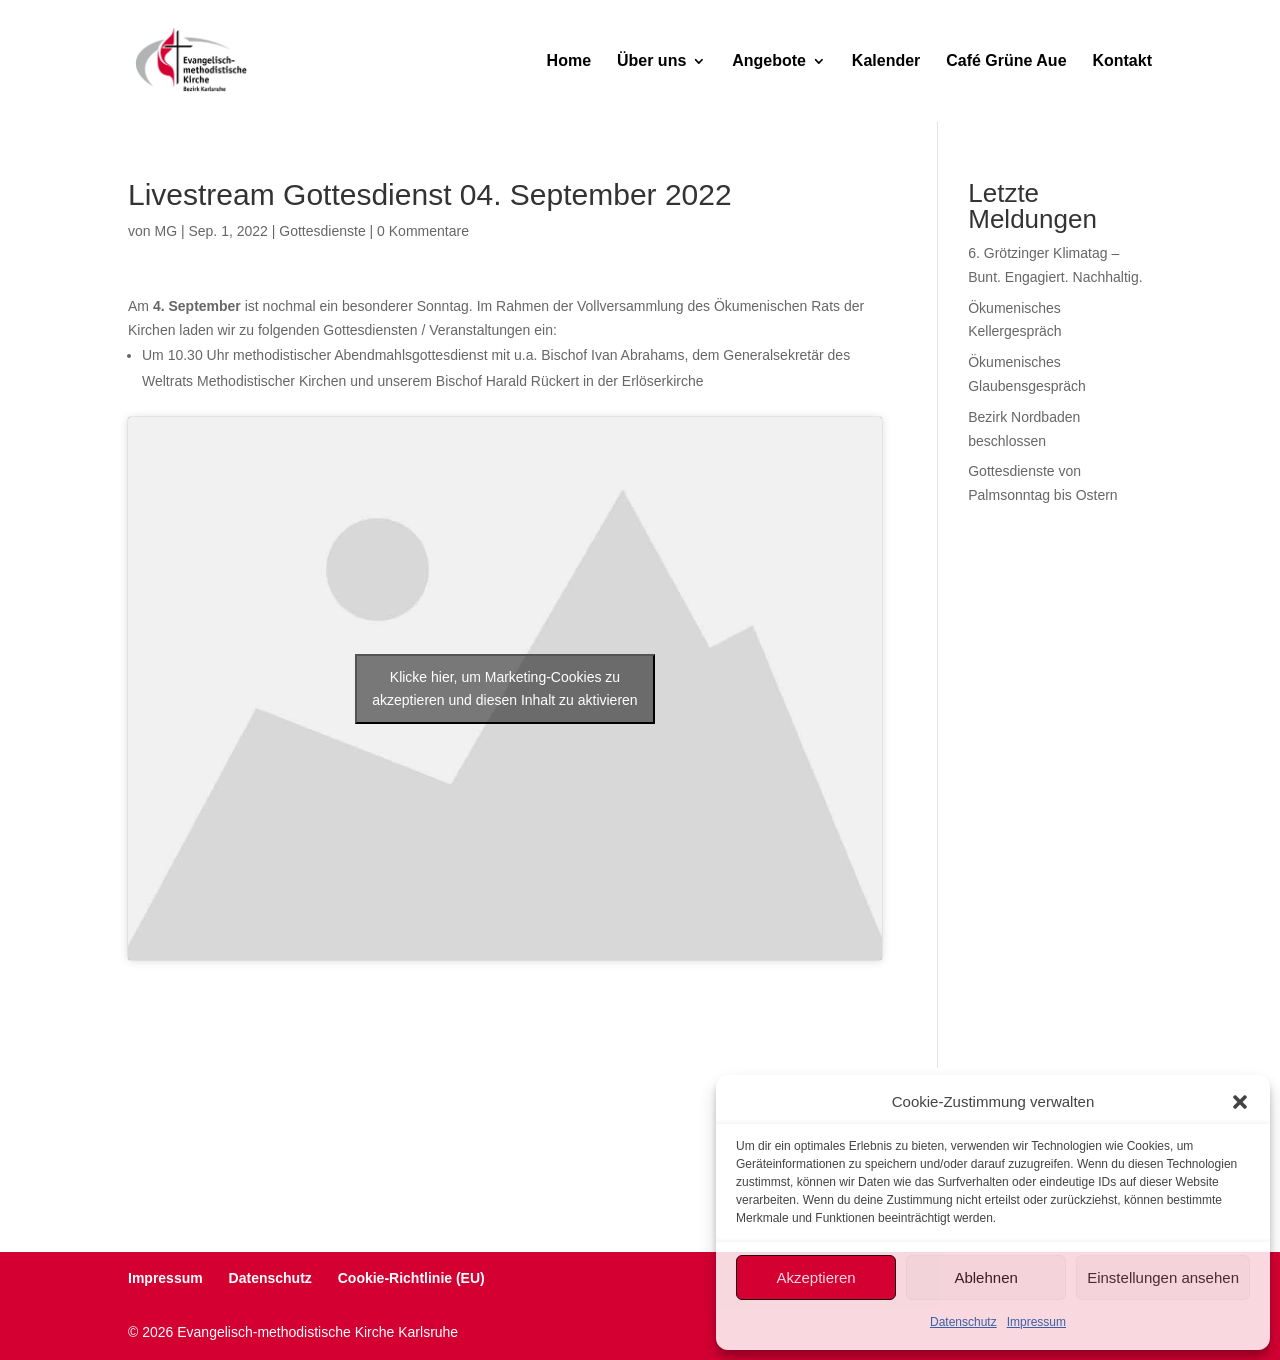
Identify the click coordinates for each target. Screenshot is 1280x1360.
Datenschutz (963, 1322)
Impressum (1036, 1322)
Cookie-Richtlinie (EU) (411, 1278)
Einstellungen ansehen (1163, 1277)
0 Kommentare (423, 231)
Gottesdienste (322, 231)
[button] (1240, 1102)
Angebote (769, 61)
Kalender (886, 61)
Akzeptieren (815, 1277)
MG (165, 231)
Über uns (651, 61)
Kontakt (1122, 61)
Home (569, 61)
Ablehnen (985, 1277)
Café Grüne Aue (1006, 61)
